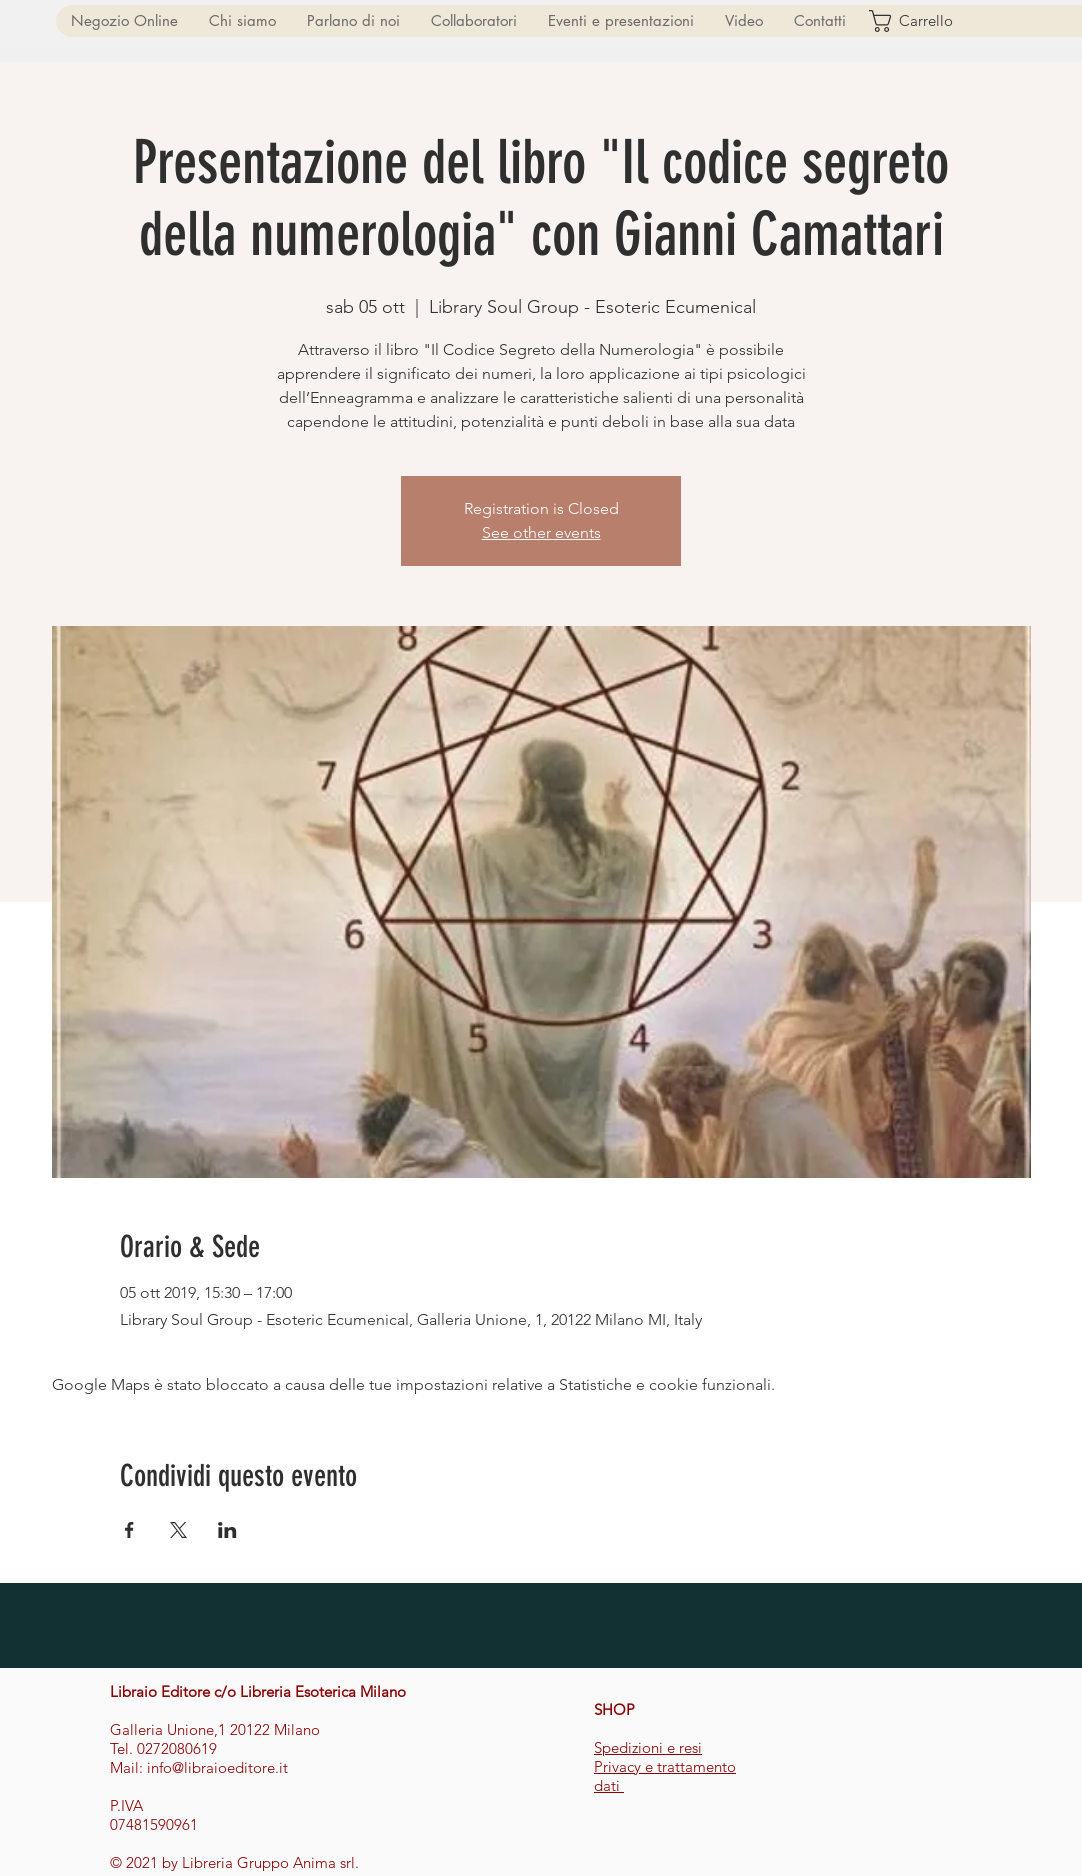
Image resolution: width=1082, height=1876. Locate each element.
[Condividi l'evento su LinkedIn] (227, 1530)
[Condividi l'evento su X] (178, 1530)
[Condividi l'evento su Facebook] (129, 1530)
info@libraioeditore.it (217, 1767)
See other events (541, 532)
